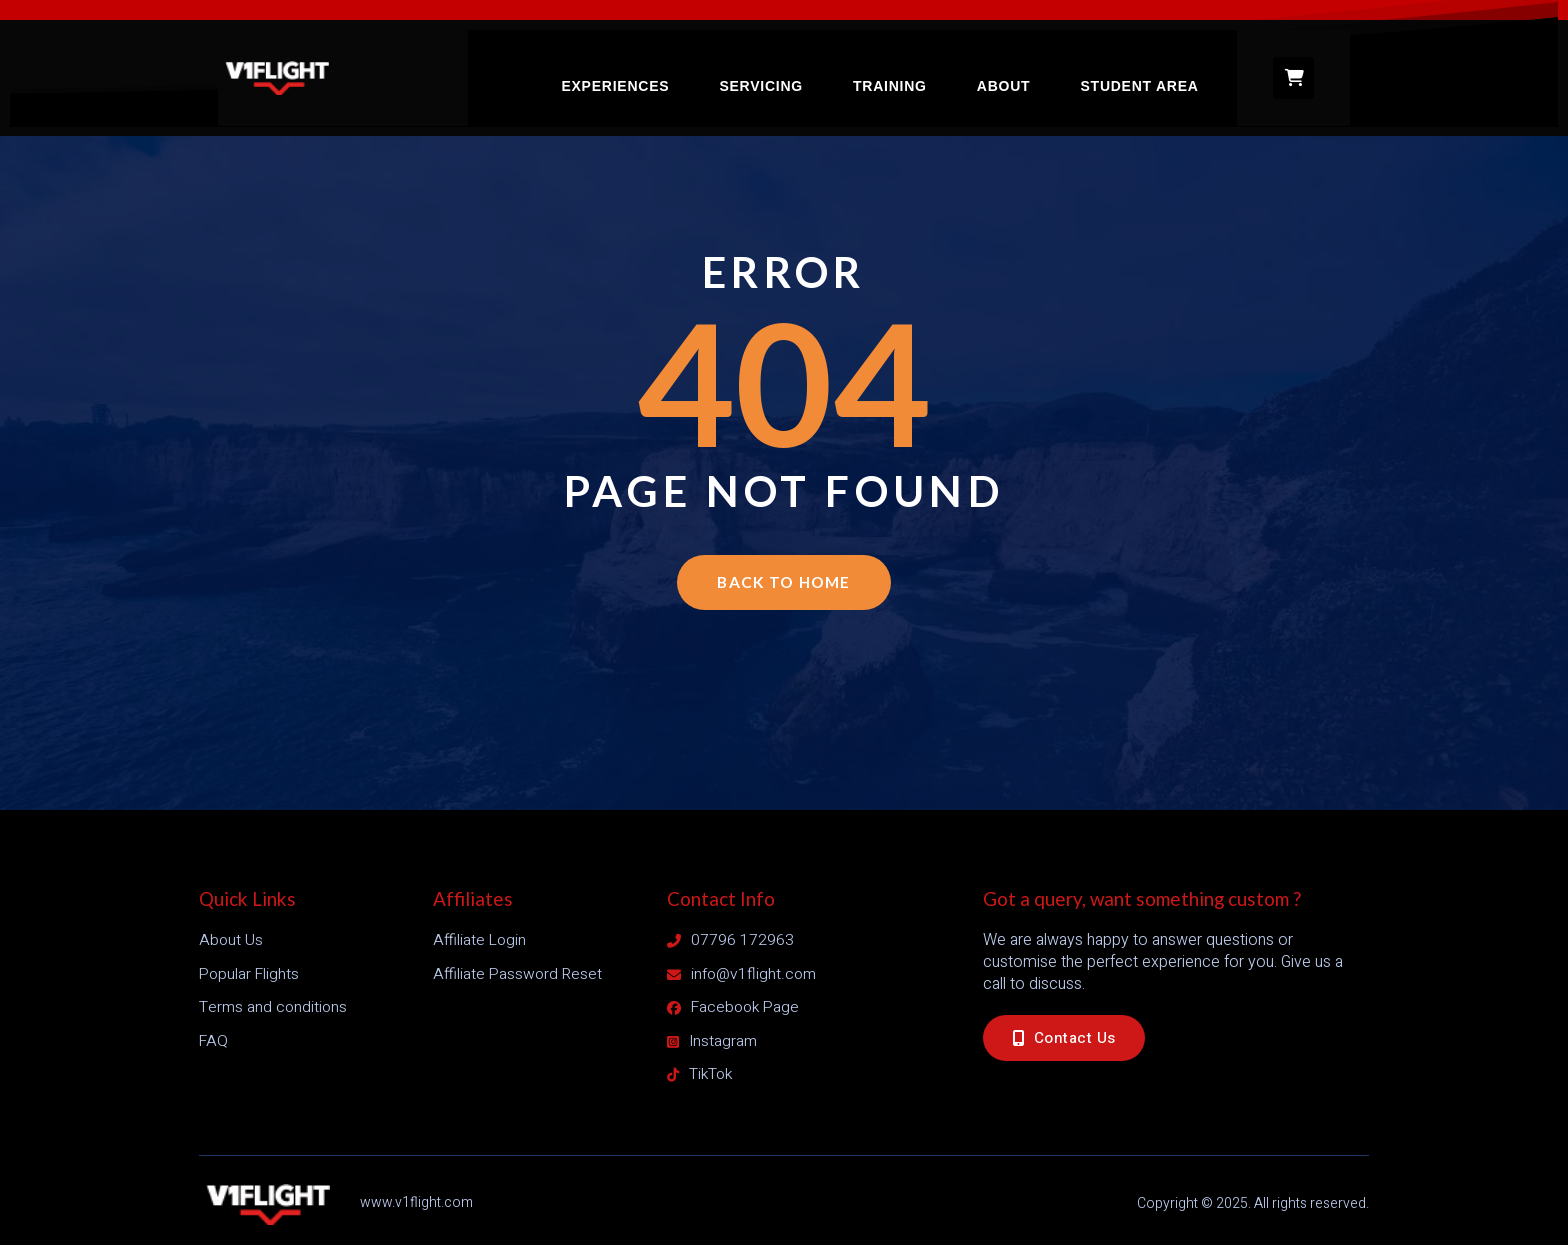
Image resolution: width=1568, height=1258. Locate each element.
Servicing (791, 69)
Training (916, 69)
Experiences (649, 69)
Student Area (1158, 69)
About (1025, 69)
